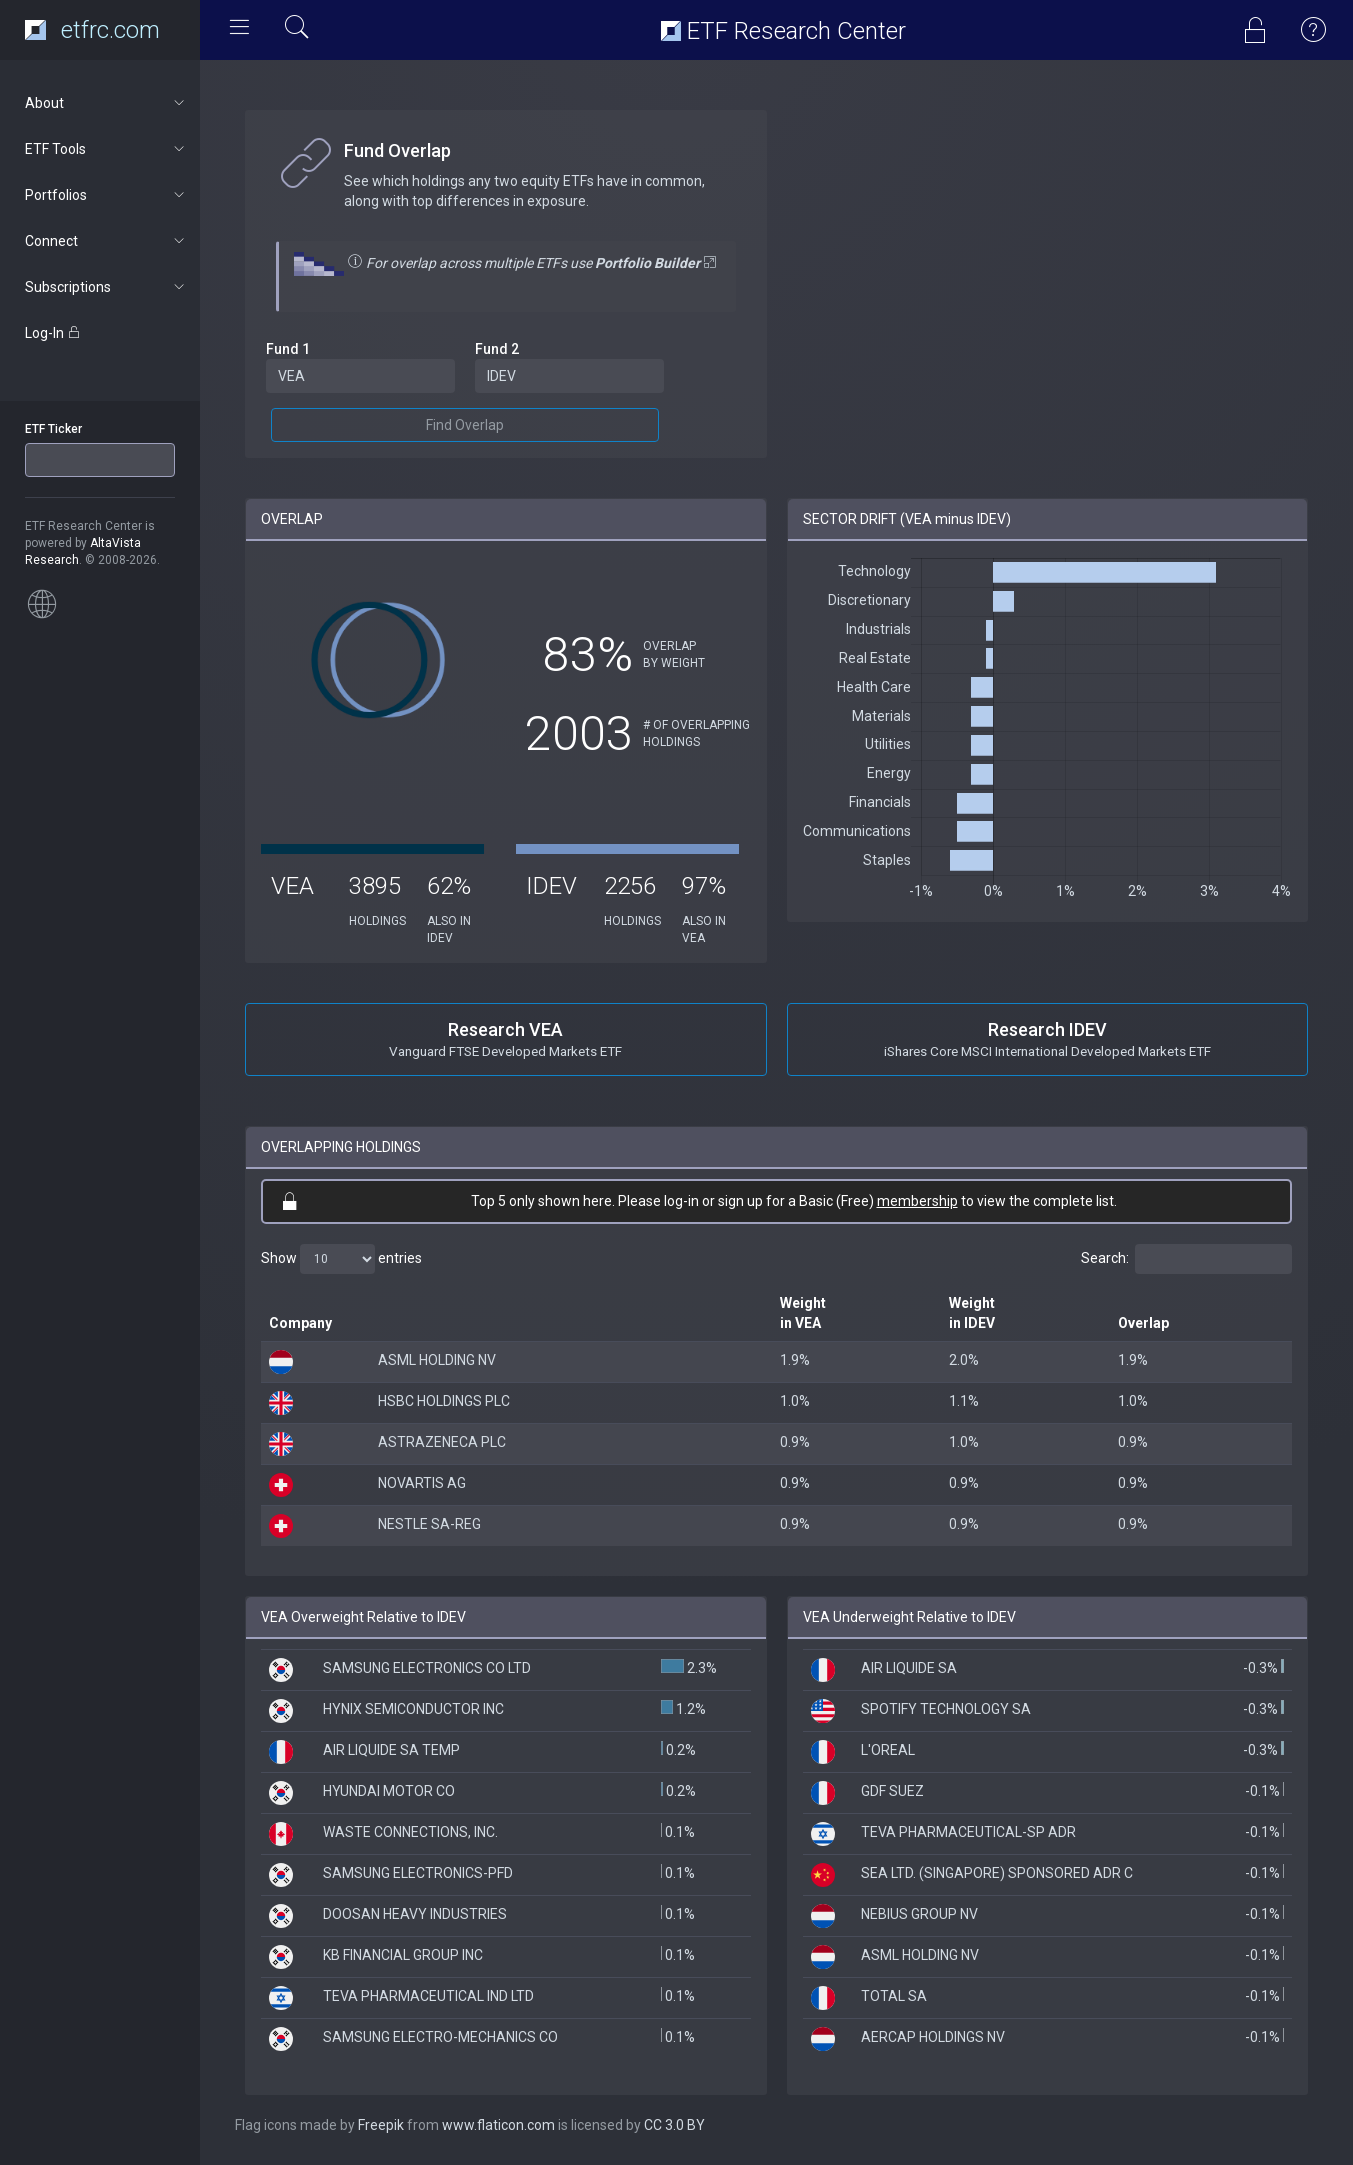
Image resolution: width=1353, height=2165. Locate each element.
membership (917, 1201)
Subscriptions (106, 287)
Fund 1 (288, 349)
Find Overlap (465, 425)
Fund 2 (497, 349)
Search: (1186, 1259)
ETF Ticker (53, 429)
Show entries (341, 1259)
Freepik (381, 2125)
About (106, 103)
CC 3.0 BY (674, 2125)
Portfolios (106, 195)
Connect (106, 241)
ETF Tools (106, 149)
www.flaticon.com (498, 2125)
